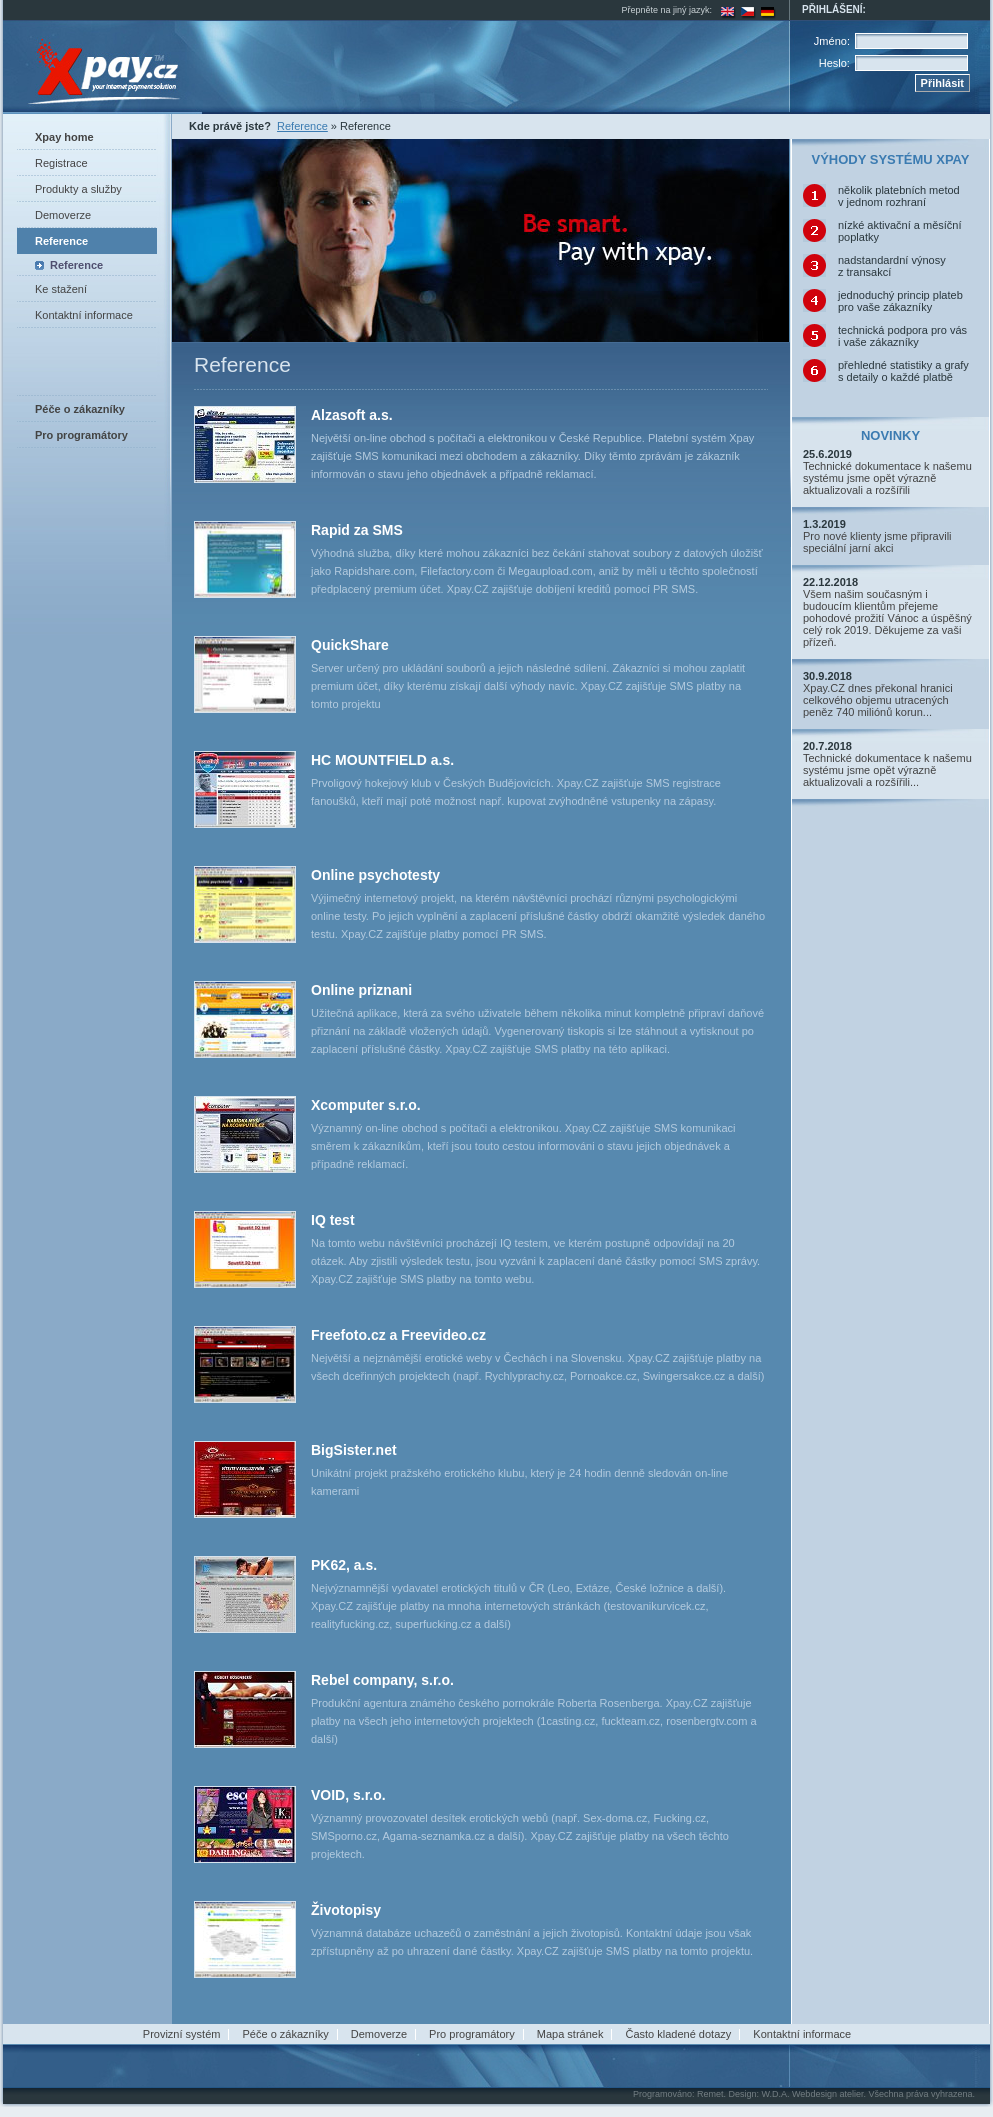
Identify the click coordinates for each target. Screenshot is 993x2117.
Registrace (61, 163)
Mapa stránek (570, 2034)
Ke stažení (61, 289)
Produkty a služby (78, 189)
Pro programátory (472, 2034)
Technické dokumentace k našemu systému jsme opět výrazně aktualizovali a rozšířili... (887, 770)
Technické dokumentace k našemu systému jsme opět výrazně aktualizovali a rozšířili (887, 478)
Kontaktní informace (84, 315)
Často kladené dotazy (678, 2034)
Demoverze (63, 215)
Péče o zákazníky (286, 2034)
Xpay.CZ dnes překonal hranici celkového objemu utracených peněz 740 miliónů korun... (878, 700)
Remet (710, 2094)
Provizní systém (182, 2034)
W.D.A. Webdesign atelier (813, 2094)
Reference (61, 241)
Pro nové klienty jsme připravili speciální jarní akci (877, 542)
